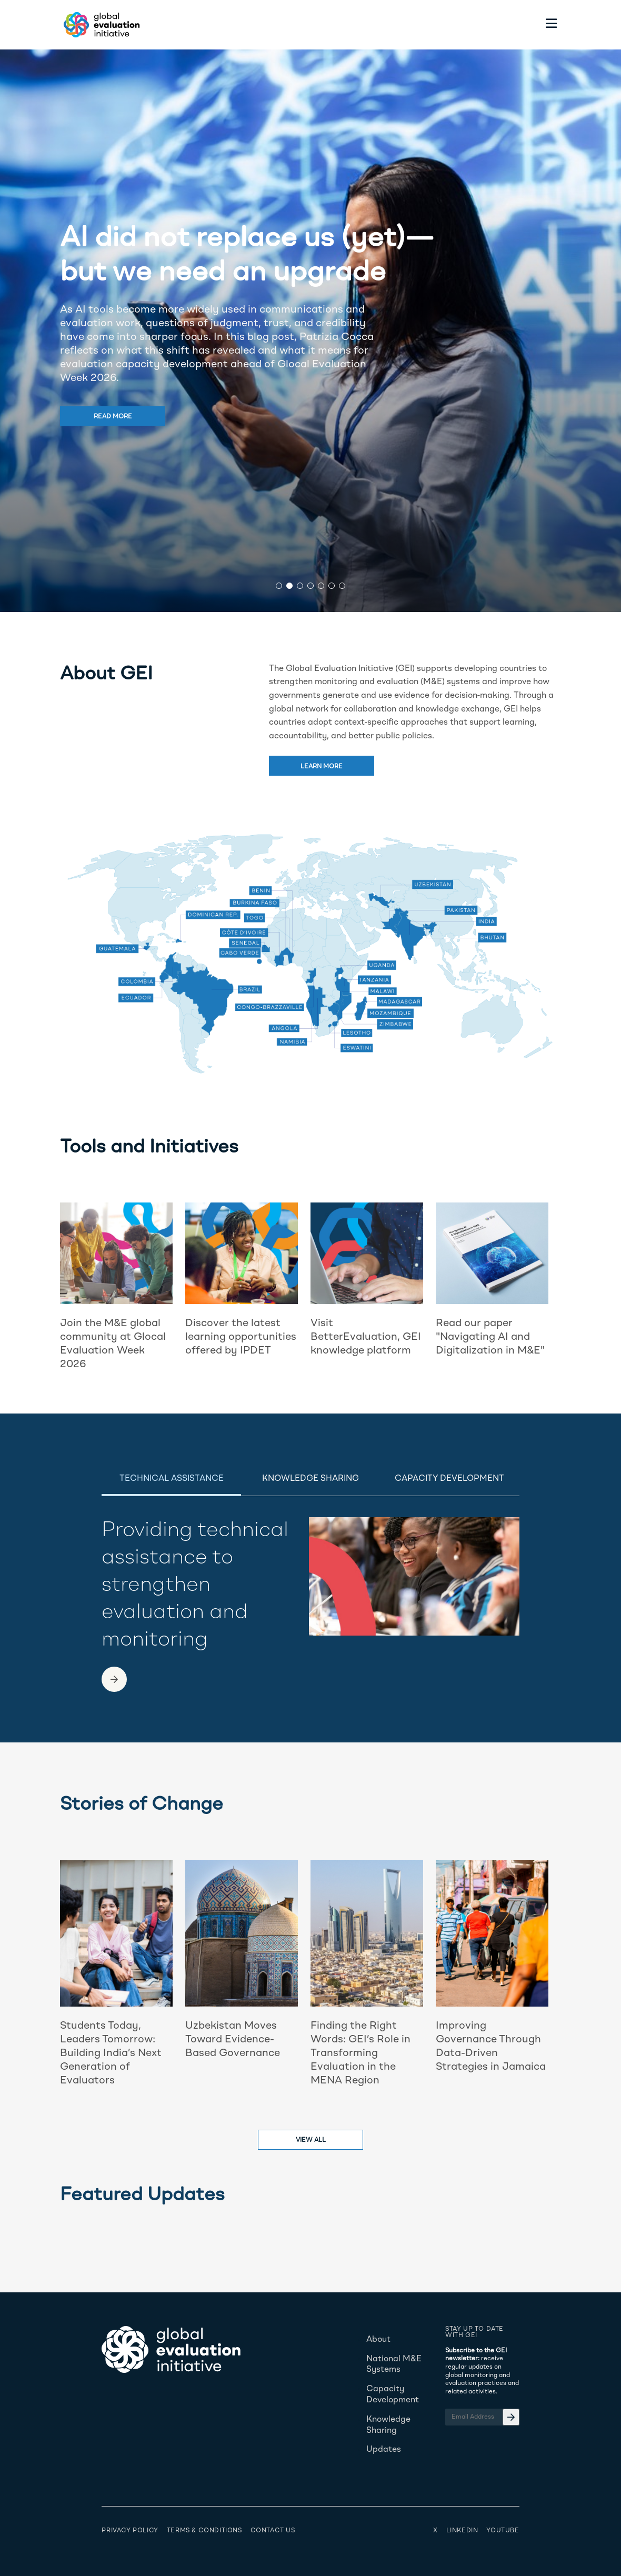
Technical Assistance (171, 1479)
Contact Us (273, 2531)
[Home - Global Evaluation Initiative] (100, 24)
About (378, 2340)
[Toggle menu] (551, 25)
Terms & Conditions (204, 2531)
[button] (279, 586)
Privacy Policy (130, 2531)
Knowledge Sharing (310, 1479)
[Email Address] (482, 2417)
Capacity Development (449, 1479)
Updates (383, 2449)
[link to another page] (114, 1679)
